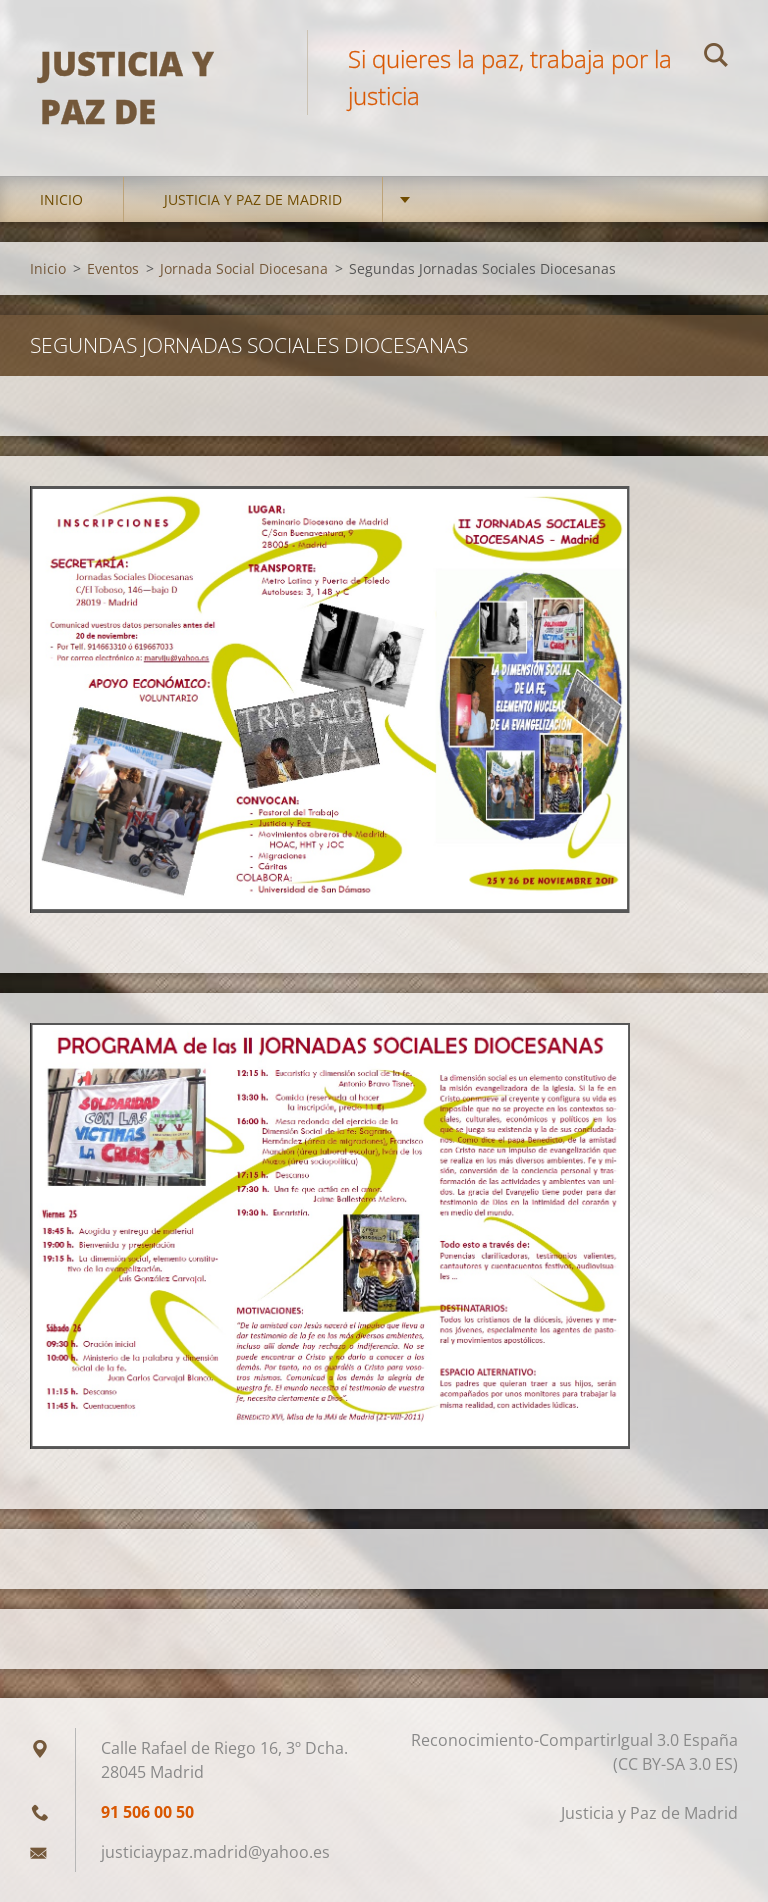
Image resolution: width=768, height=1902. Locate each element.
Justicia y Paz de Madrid (253, 199)
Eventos (113, 268)
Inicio (61, 199)
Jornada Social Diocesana (244, 268)
